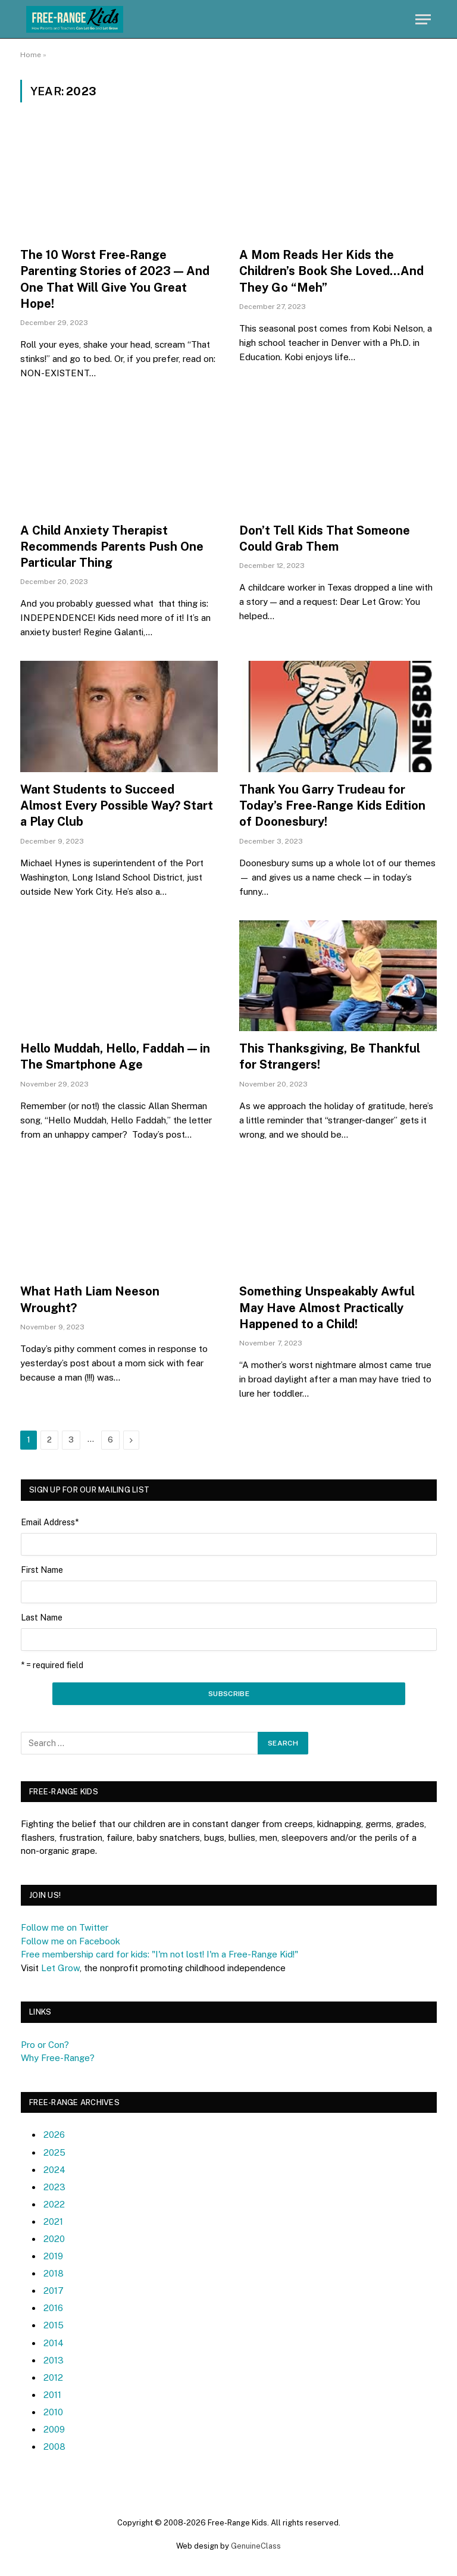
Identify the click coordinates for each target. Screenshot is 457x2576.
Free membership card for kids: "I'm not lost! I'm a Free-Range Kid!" (159, 1954)
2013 (53, 2360)
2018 (53, 2273)
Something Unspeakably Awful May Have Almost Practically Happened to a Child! (327, 1307)
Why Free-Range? (58, 2058)
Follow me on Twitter (64, 1927)
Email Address (50, 1522)
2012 (53, 2377)
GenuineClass (256, 2545)
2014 (53, 2343)
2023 (54, 2187)
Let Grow (60, 1968)
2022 (54, 2204)
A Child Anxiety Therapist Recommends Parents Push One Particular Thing (112, 546)
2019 (53, 2256)
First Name (42, 1570)
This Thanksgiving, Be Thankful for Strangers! (329, 1056)
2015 (53, 2325)
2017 (53, 2290)
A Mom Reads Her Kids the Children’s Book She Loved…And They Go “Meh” (331, 271)
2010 (53, 2412)
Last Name (41, 1617)
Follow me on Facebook (70, 1941)
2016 (53, 2308)
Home (30, 55)
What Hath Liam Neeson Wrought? (89, 1299)
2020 (54, 2239)
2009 (54, 2429)
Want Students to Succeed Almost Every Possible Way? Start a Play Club (116, 805)
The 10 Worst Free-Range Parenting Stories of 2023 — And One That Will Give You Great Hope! (114, 279)
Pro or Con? (45, 2045)
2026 (54, 2135)
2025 (54, 2152)
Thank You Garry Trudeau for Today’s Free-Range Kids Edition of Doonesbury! (332, 805)
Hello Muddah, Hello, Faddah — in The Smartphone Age (115, 1056)
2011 (52, 2395)
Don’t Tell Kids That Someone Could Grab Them (324, 538)
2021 (53, 2221)
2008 (54, 2446)
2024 (54, 2170)
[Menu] (423, 19)
